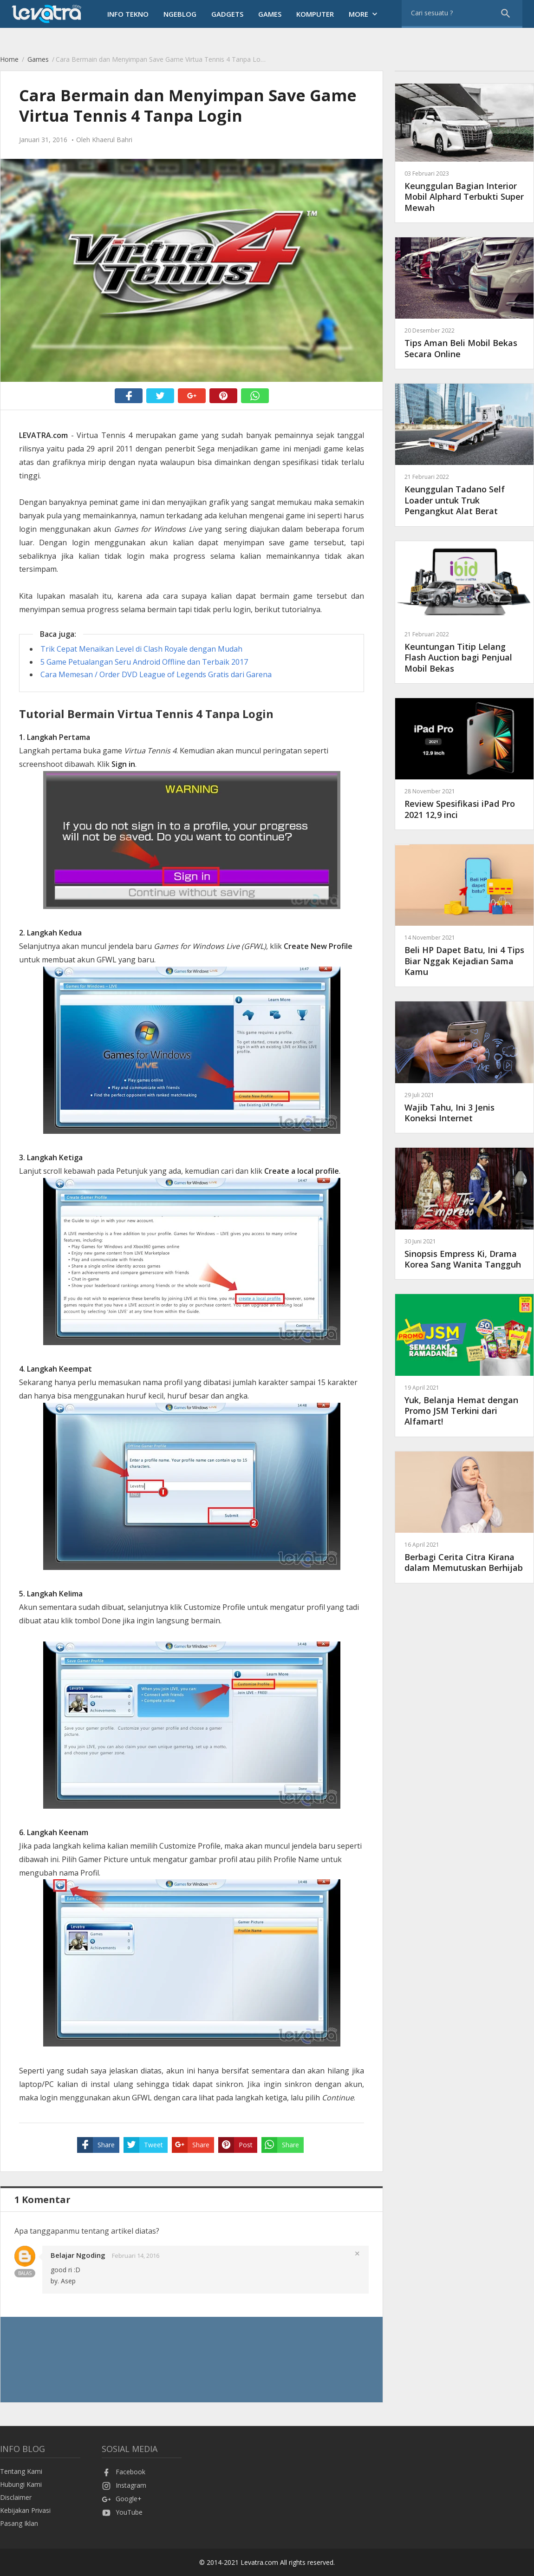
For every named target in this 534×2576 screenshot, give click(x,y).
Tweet (143, 2145)
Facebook (123, 2471)
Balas (25, 2273)
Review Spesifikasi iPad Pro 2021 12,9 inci (464, 803)
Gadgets (227, 14)
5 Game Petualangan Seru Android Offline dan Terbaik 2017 (144, 662)
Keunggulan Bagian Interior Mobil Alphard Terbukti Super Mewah (464, 191)
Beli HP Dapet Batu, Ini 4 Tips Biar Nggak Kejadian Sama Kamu (464, 955)
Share (96, 2145)
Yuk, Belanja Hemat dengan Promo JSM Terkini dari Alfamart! (464, 1405)
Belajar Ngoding (78, 2255)
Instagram (124, 2485)
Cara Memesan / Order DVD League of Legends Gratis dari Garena (156, 674)
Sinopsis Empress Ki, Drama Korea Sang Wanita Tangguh (464, 1253)
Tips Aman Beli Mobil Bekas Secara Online (464, 342)
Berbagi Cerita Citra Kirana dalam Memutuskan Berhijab (464, 1556)
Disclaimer (16, 2497)
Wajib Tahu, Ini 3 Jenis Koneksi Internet (464, 1107)
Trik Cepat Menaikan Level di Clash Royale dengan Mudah (141, 649)
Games (269, 14)
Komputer (315, 14)
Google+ (122, 2498)
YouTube (122, 2512)
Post (235, 2145)
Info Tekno (128, 14)
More (364, 14)
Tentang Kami (21, 2471)
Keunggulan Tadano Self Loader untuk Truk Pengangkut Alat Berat (464, 494)
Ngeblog (179, 14)
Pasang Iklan (19, 2523)
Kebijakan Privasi (25, 2510)
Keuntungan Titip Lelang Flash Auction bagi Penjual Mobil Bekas (464, 652)
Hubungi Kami (21, 2484)
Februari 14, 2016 (135, 2255)
